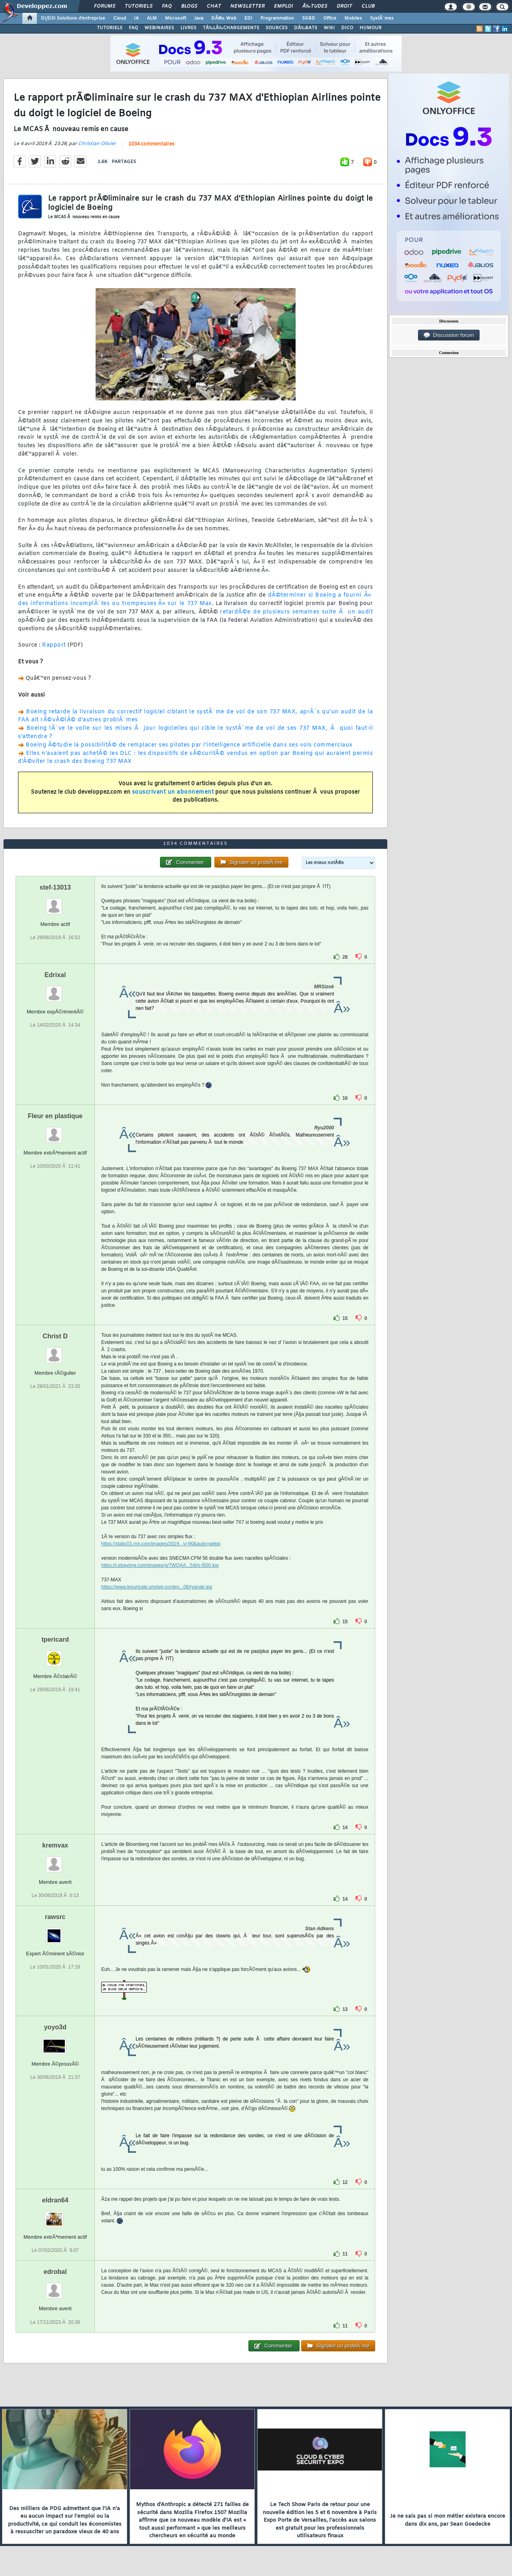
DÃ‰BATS (305, 28)
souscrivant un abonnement (173, 792)
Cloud (119, 18)
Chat (214, 6)
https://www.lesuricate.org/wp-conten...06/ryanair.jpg (156, 1587)
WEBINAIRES (159, 28)
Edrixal (55, 974)
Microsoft (175, 18)
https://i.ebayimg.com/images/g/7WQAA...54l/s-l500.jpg (159, 1565)
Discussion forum (449, 335)
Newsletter (247, 6)
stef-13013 (55, 887)
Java (198, 18)
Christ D (55, 1336)
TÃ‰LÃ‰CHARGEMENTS (231, 28)
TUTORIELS (109, 28)
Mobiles (353, 18)
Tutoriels (138, 6)
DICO (347, 28)
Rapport (54, 645)
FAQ (166, 6)
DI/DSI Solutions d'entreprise (73, 18)
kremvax (55, 1845)
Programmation (277, 18)
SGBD (308, 18)
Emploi (283, 6)
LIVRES (188, 28)
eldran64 (55, 2200)
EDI (248, 18)
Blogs (189, 6)
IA (136, 18)
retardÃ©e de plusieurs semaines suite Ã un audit (296, 612)
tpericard (55, 1639)
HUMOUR (371, 28)
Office (329, 18)
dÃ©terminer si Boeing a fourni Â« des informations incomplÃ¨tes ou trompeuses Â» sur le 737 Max (195, 599)
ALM (152, 18)
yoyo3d (55, 2027)
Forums (104, 6)
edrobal (55, 2271)
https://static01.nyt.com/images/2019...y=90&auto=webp (160, 1544)
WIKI (329, 28)
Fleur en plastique (55, 1116)
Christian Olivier (97, 144)
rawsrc (55, 1916)
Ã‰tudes (315, 6)
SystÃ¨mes (382, 18)
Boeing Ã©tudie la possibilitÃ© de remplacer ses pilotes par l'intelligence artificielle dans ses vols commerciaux (189, 745)
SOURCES (277, 28)
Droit (344, 6)
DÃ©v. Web (223, 18)
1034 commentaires (151, 144)
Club (368, 6)
